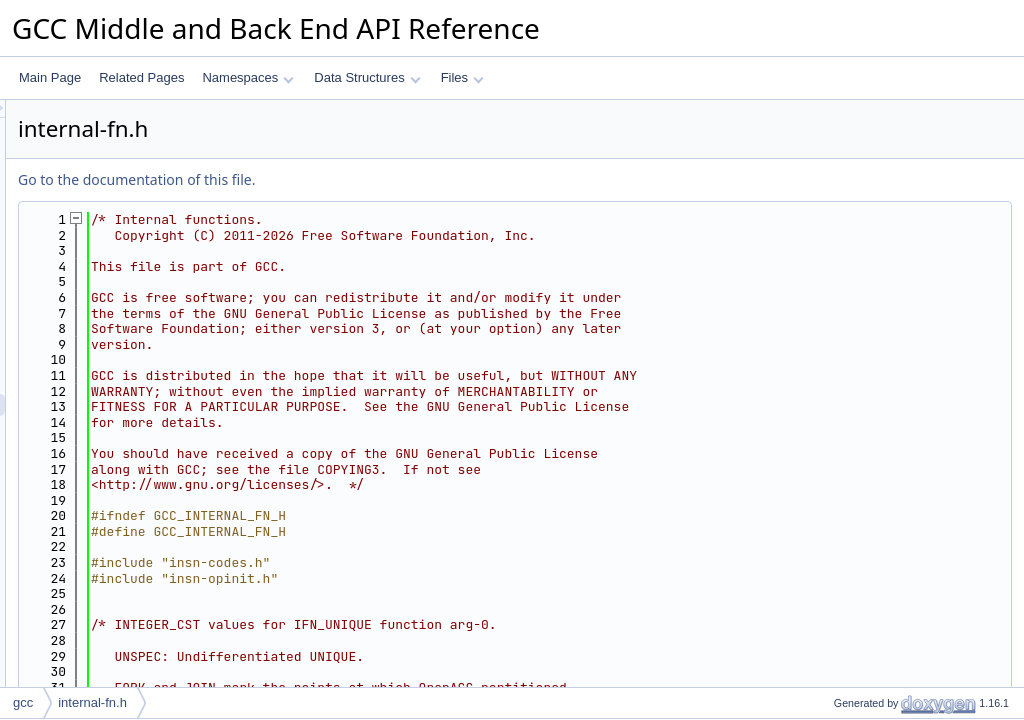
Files (462, 77)
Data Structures (367, 77)
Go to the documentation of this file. (386, 179)
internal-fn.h (92, 702)
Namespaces (247, 77)
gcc (23, 702)
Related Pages (141, 77)
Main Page (50, 77)
